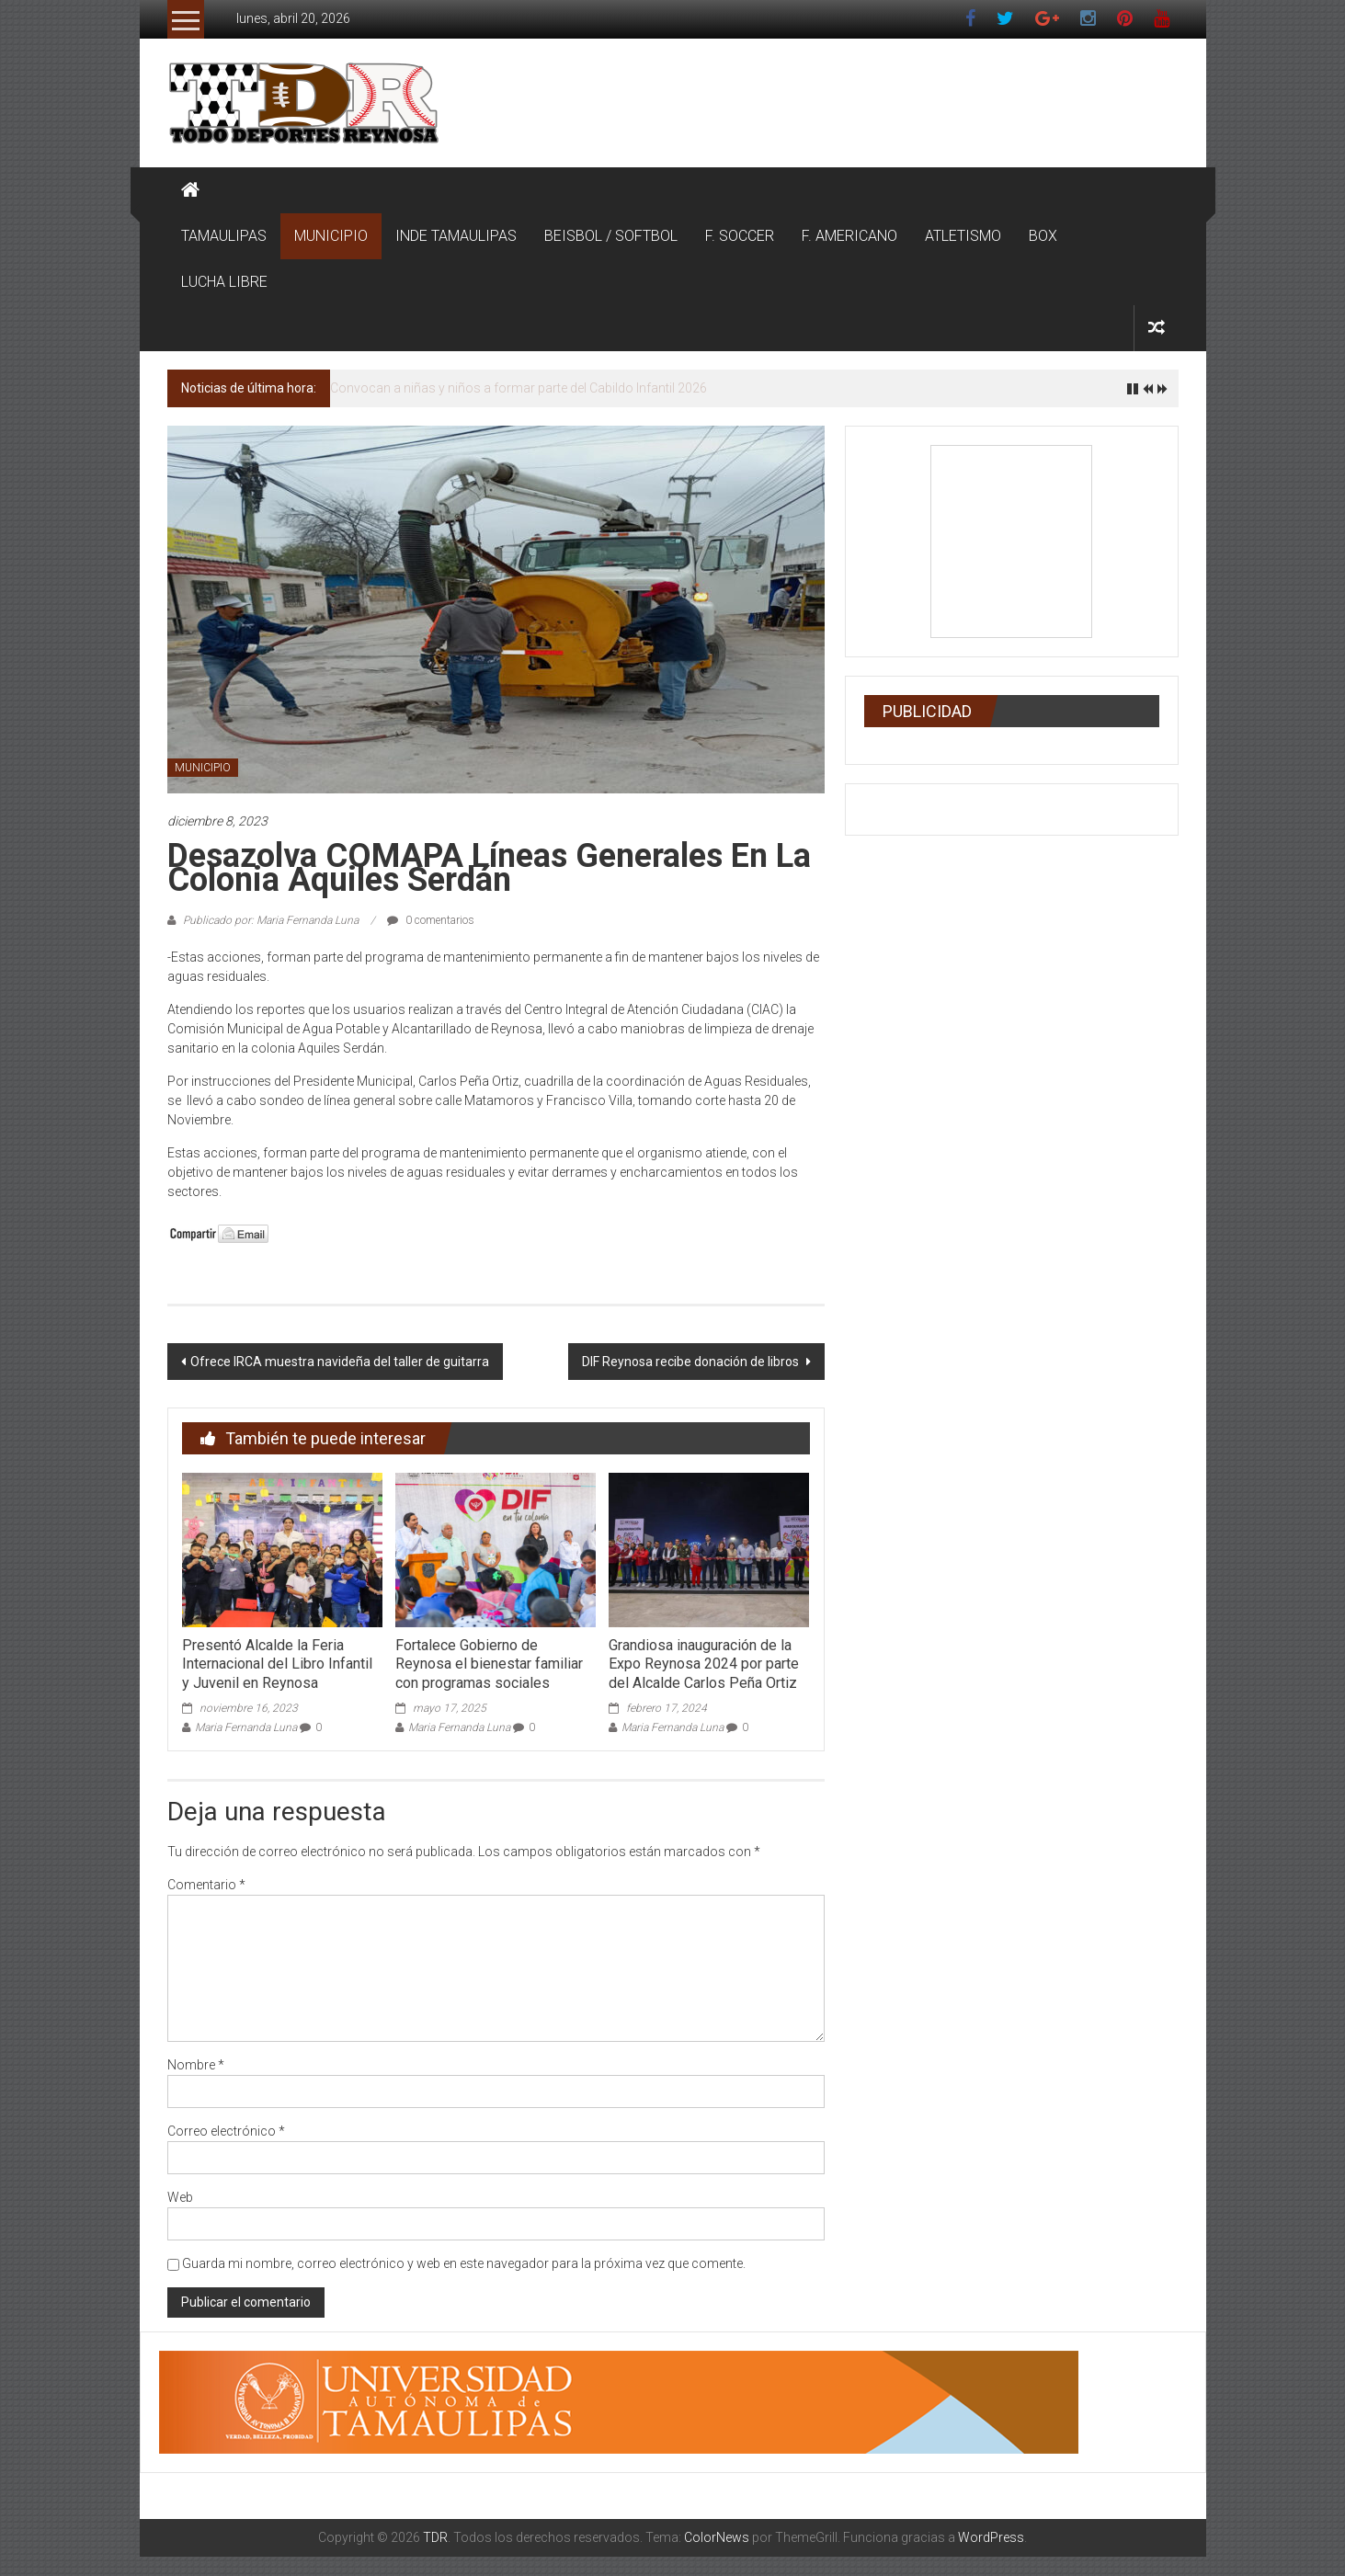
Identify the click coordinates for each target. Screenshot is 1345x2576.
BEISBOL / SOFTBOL (611, 236)
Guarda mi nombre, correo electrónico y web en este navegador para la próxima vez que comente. (464, 2263)
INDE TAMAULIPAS (456, 236)
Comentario (206, 1884)
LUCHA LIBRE (224, 282)
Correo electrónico (226, 2131)
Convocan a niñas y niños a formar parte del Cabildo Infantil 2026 (518, 388)
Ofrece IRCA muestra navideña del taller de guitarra (339, 1361)
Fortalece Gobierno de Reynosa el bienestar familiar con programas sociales (489, 1664)
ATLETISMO (963, 236)
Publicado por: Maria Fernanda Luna (270, 920)
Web (180, 2197)
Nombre (195, 2064)
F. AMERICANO (849, 236)
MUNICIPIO (331, 236)
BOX (1043, 236)
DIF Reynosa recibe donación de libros (692, 1361)
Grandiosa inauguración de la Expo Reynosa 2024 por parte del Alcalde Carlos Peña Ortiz (704, 1664)
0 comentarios (430, 920)
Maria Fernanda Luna (246, 1727)
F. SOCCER (739, 236)
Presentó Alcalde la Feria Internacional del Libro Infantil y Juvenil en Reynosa (277, 1664)
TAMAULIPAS (224, 236)
